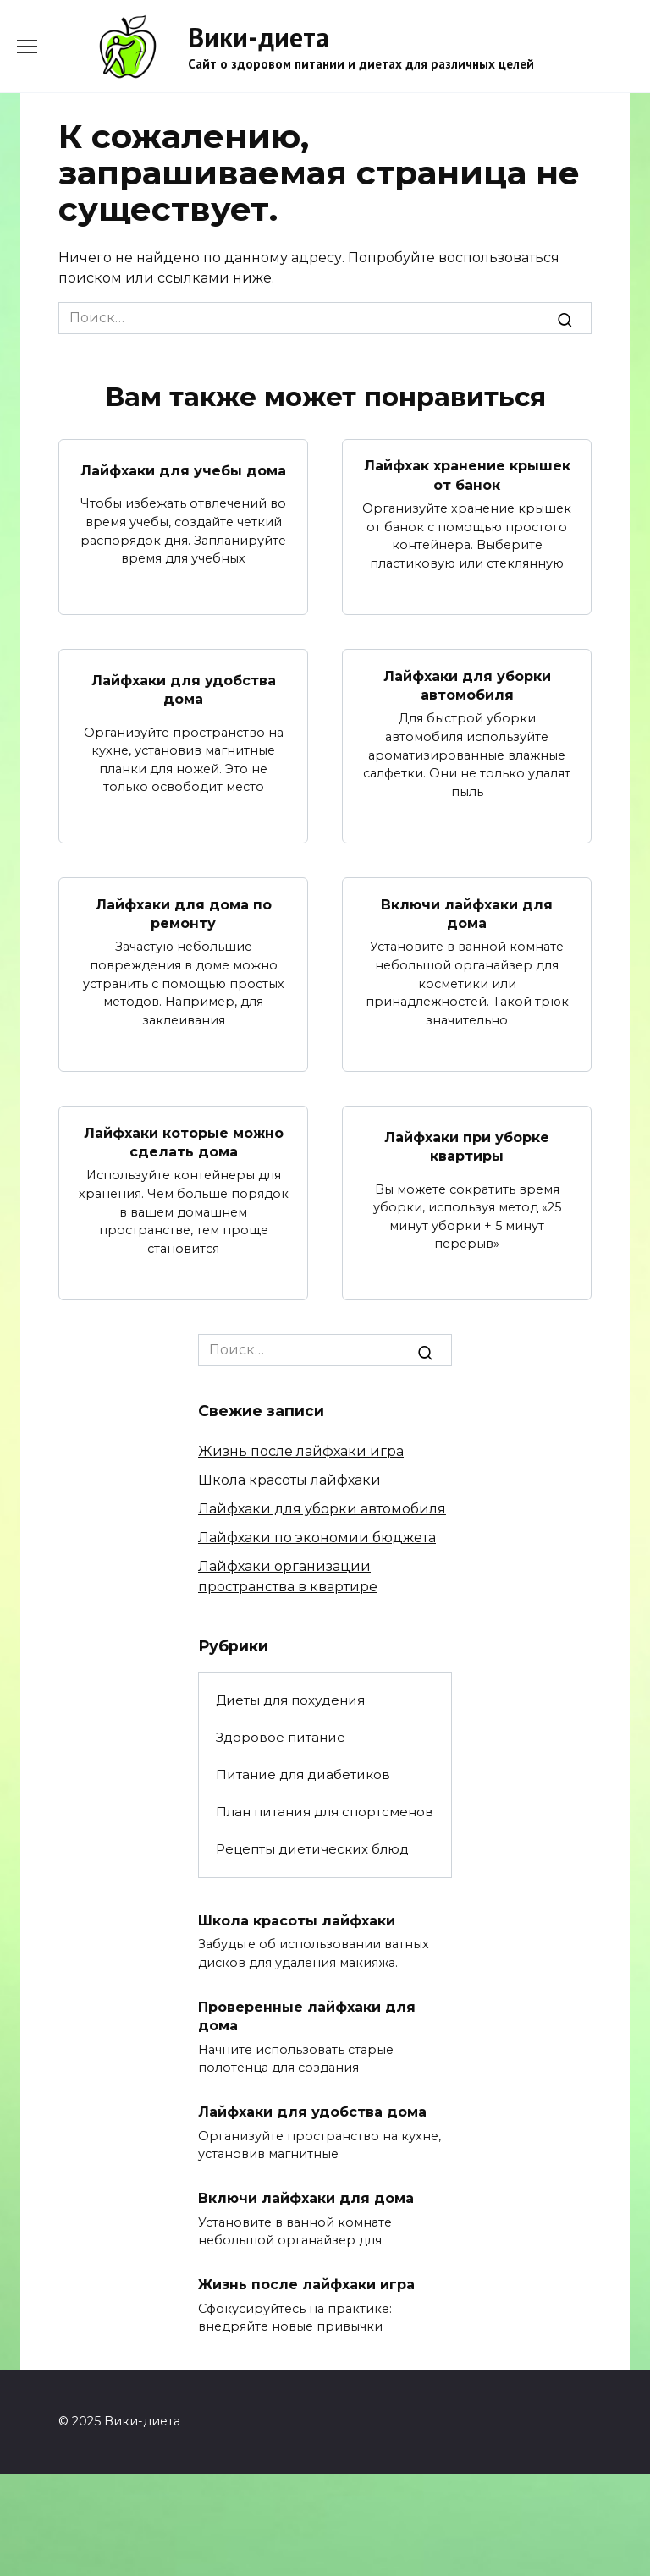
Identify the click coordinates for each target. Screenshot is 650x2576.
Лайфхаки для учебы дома (183, 470)
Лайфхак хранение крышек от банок (467, 475)
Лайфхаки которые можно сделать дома (184, 1141)
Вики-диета (258, 37)
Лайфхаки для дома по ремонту (184, 913)
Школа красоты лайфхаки (289, 1480)
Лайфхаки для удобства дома (183, 690)
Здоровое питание (280, 1737)
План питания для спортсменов (324, 1812)
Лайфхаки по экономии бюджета (317, 1538)
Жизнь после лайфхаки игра (301, 1451)
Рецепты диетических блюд (312, 1849)
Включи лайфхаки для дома (467, 913)
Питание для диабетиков (303, 1774)
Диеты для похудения (290, 1700)
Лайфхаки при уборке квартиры (466, 1146)
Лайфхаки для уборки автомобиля (467, 684)
